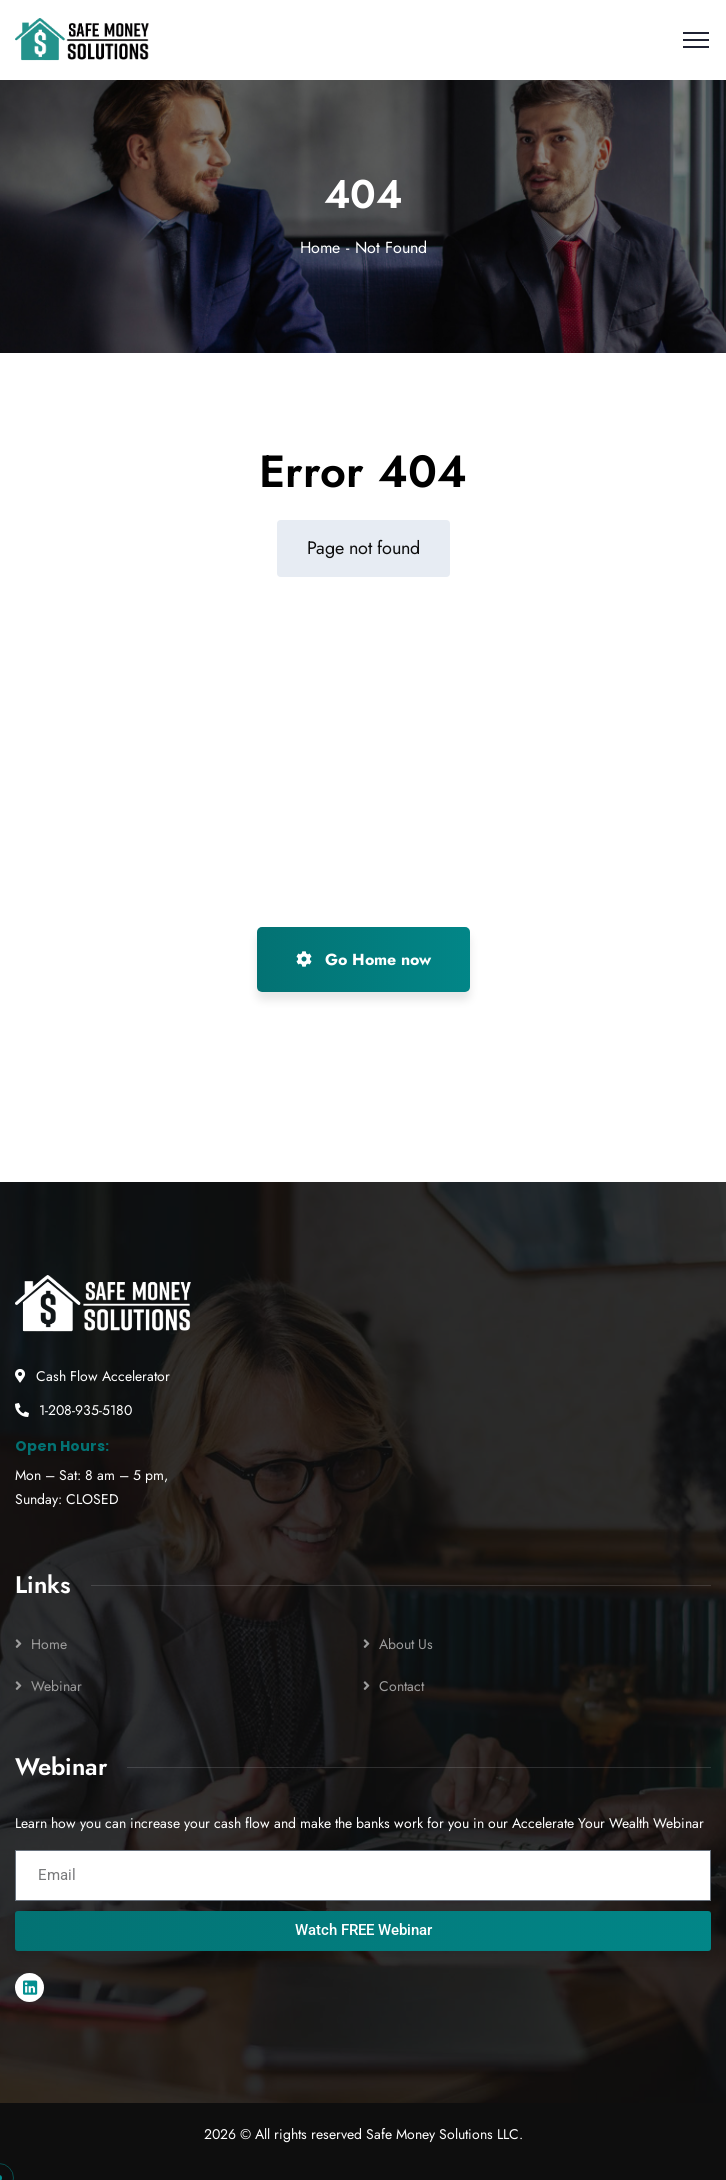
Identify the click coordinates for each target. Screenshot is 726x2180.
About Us (406, 1644)
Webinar (56, 1686)
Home (320, 247)
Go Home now (363, 959)
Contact (401, 1686)
